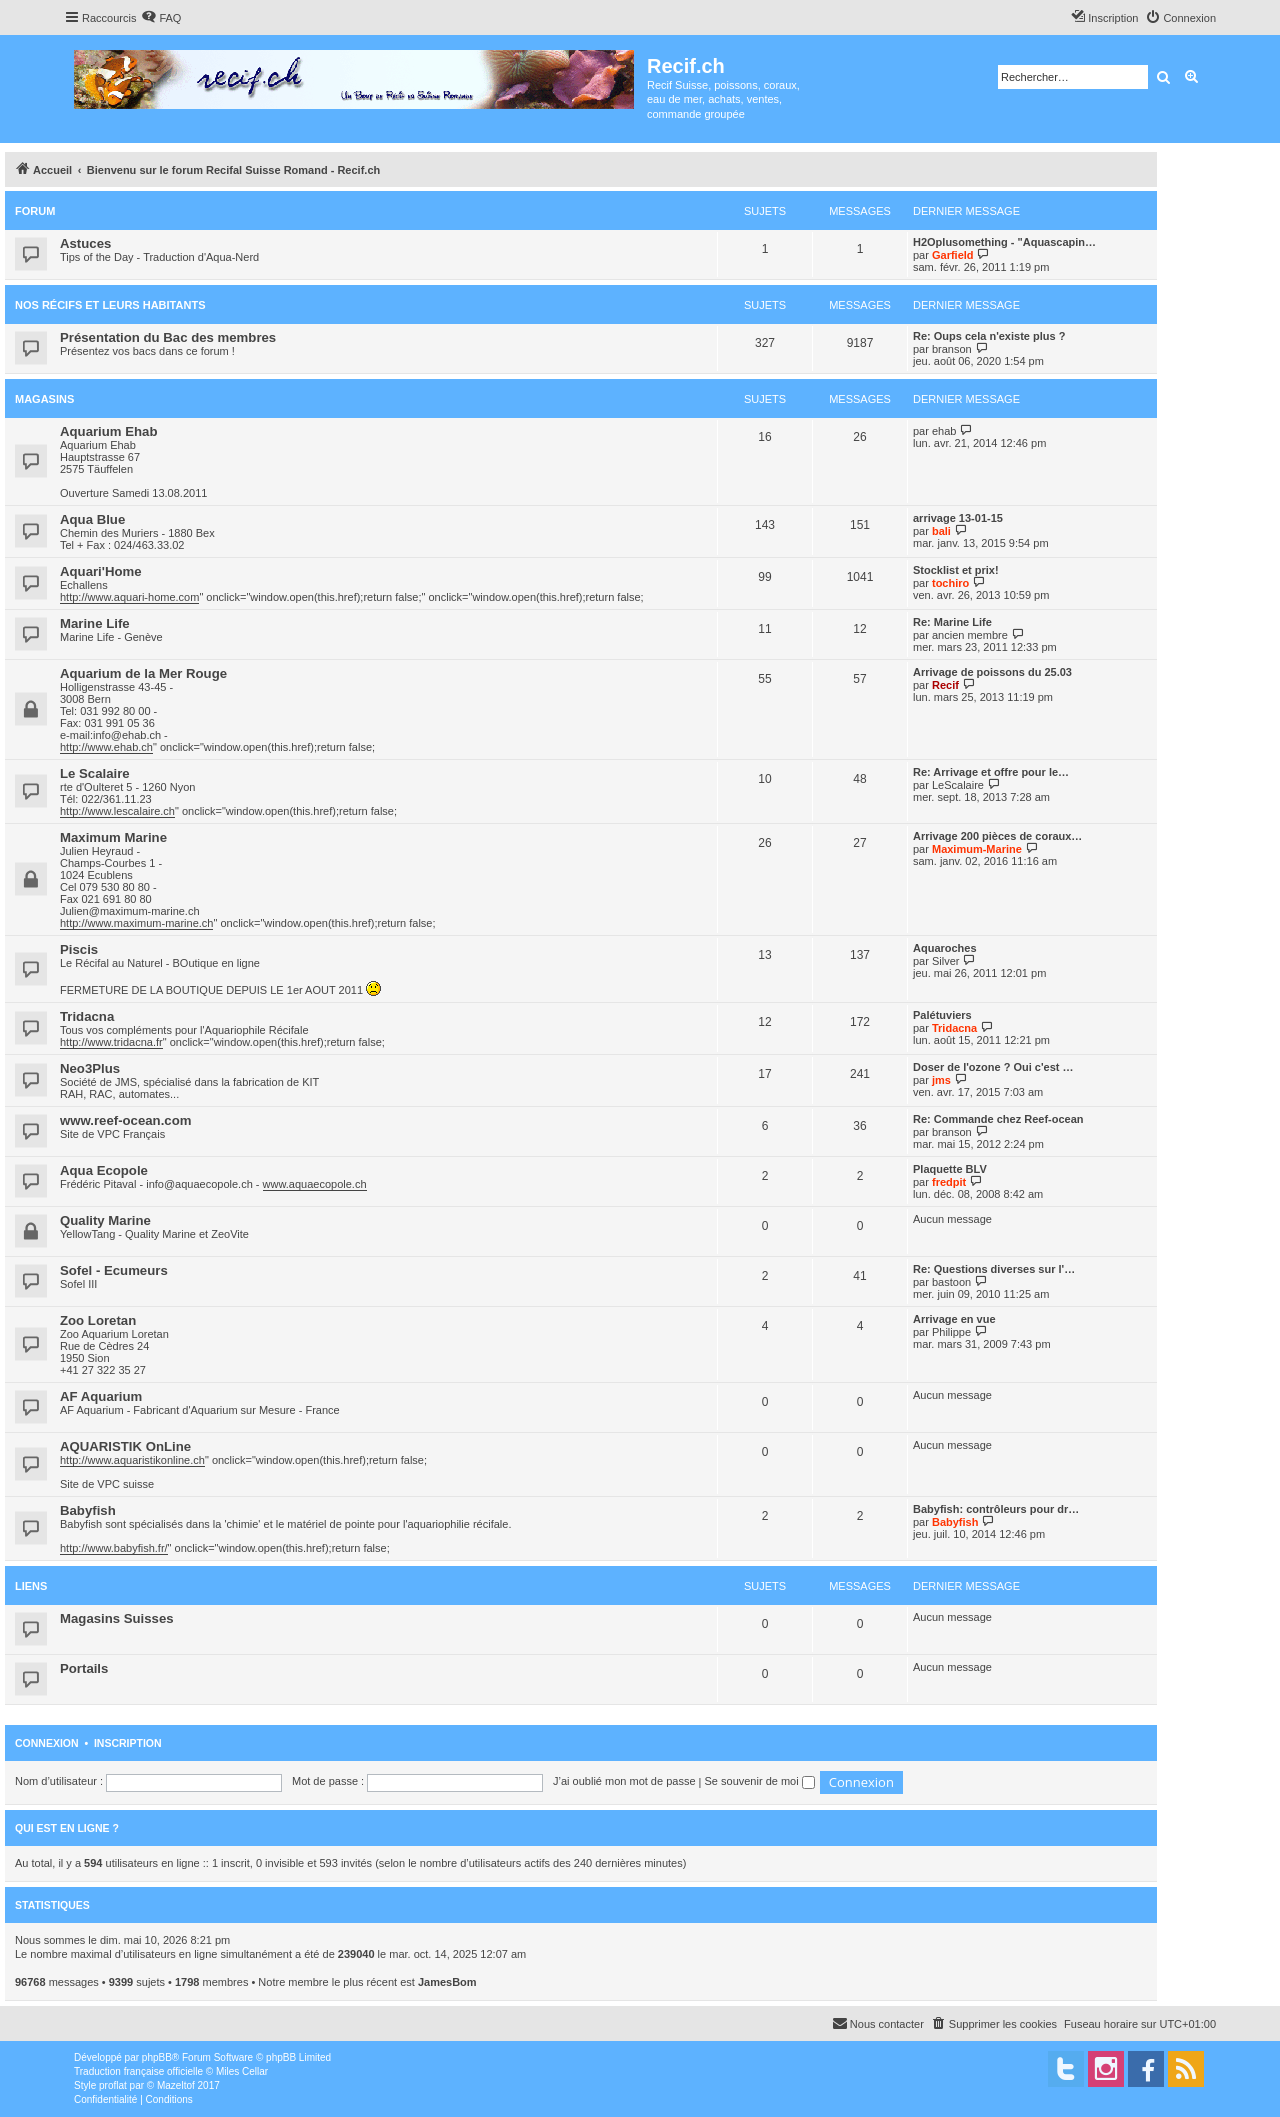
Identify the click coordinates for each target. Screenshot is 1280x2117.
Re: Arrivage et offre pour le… (991, 772)
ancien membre (970, 635)
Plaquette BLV (950, 1169)
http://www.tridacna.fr (111, 1042)
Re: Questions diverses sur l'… (994, 1269)
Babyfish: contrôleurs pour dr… (996, 1509)
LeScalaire (958, 785)
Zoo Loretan (98, 1320)
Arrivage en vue (954, 1319)
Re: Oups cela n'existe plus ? (989, 336)
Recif (945, 685)
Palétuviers (942, 1015)
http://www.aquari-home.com (129, 597)
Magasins (44, 399)
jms (941, 1080)
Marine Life (95, 623)
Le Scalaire (95, 773)
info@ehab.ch (127, 735)
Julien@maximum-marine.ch (130, 911)
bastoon (951, 1282)
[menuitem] (161, 18)
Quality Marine (105, 1220)
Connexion (47, 1743)
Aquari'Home (101, 571)
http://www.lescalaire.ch (117, 811)
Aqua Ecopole (104, 1170)
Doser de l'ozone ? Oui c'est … (993, 1067)
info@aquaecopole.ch (199, 1184)
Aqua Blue (92, 519)
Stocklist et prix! (956, 570)
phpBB (157, 2057)
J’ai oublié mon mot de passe (624, 1781)
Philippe (951, 1332)
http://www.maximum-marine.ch (136, 923)
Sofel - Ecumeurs (114, 1270)
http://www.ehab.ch (106, 747)
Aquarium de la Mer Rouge (143, 673)
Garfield (953, 255)
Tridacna (87, 1016)
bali (941, 531)
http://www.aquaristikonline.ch (132, 1460)
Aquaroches (945, 948)
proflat (113, 2085)
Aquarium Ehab (108, 431)
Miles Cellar (242, 2071)
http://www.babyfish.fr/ (114, 1548)
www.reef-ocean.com (125, 1120)
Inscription (128, 1743)
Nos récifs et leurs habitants (110, 305)
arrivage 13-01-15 (958, 518)
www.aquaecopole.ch (315, 1184)
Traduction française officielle (138, 2071)
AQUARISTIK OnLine (125, 1446)
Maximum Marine (113, 837)
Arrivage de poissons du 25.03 (992, 672)
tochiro (950, 583)
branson (952, 349)
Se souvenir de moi (760, 1781)
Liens (31, 1586)
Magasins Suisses (117, 1618)
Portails (84, 1668)
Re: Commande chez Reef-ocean (998, 1119)
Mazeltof (176, 2085)
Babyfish (88, 1510)
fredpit (949, 1182)
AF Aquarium (101, 1396)
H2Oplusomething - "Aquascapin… (1004, 242)
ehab (944, 431)
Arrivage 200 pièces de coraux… (997, 836)
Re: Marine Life (952, 622)
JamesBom (447, 1982)
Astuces (85, 243)
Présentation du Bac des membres (168, 337)
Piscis (79, 949)
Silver (946, 961)
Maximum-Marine (977, 849)
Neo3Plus (90, 1068)
